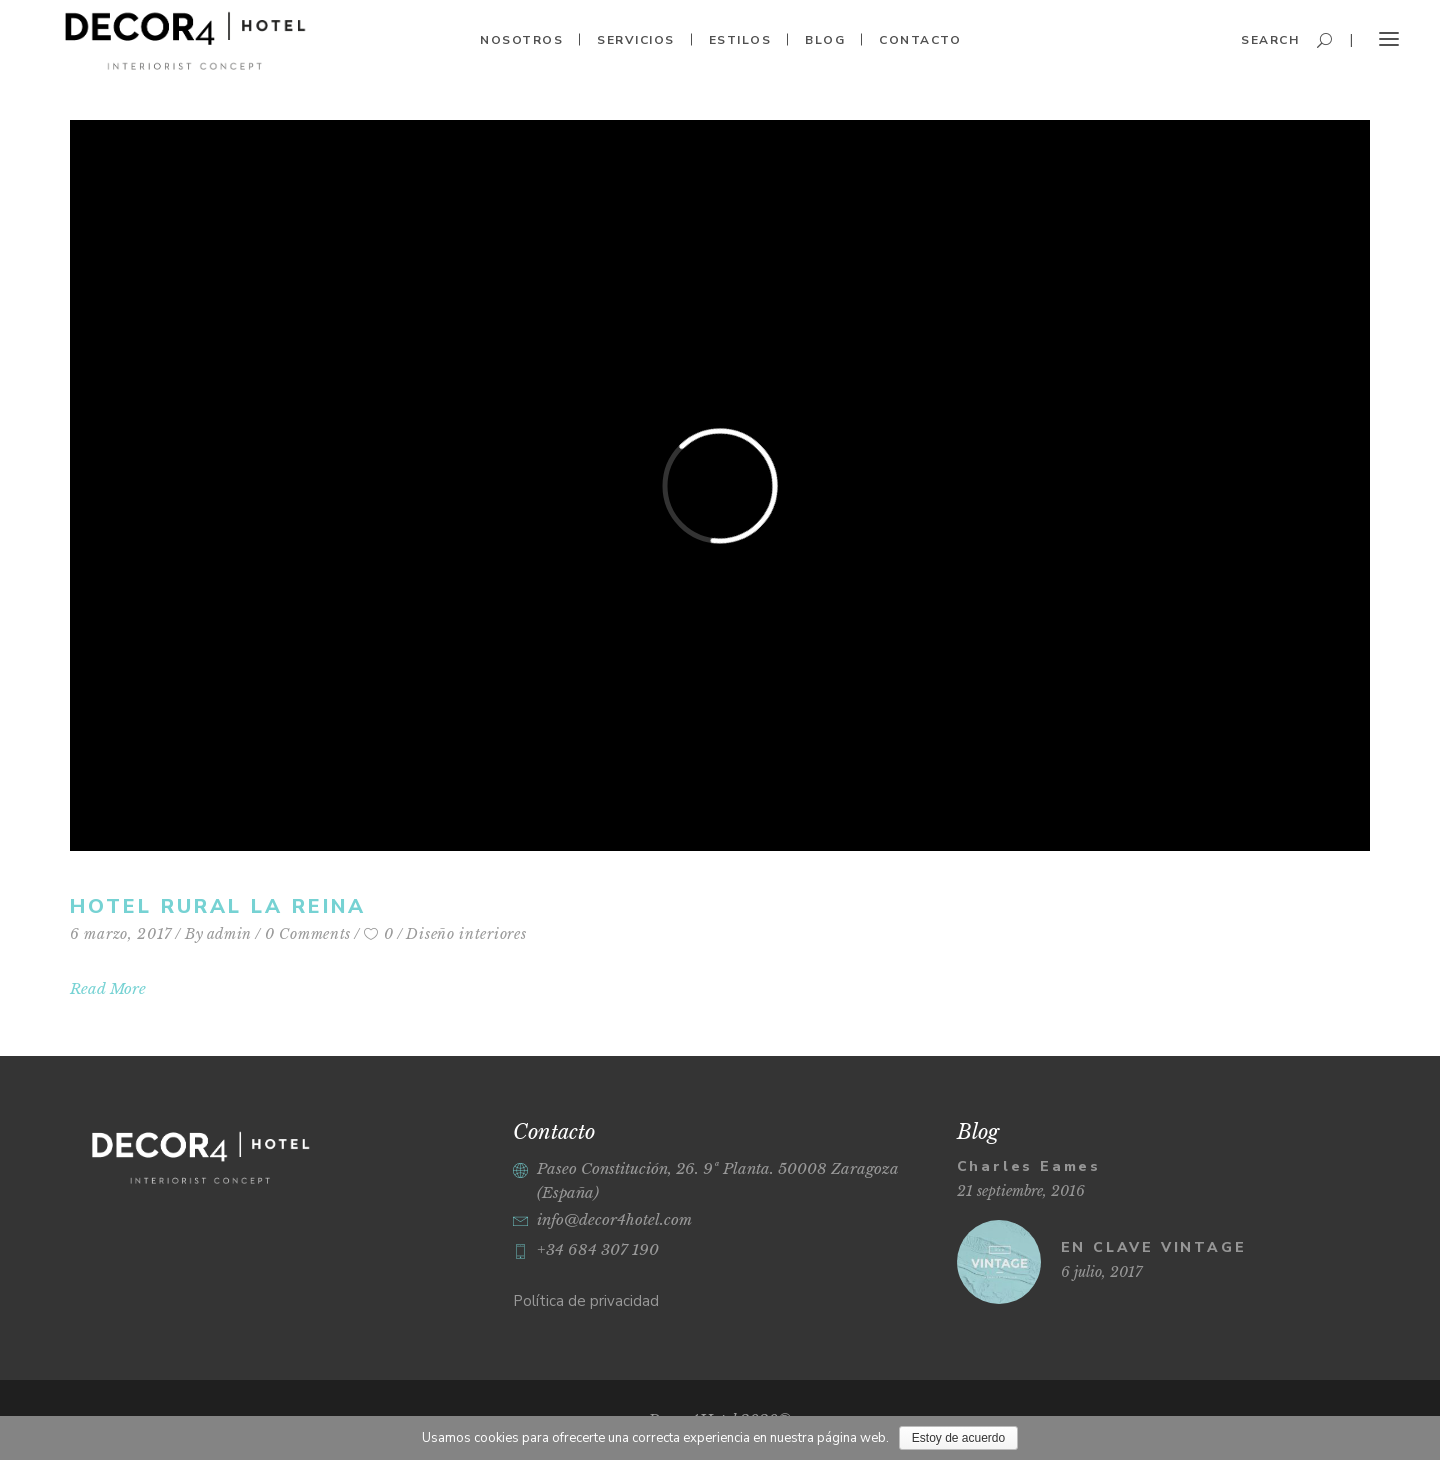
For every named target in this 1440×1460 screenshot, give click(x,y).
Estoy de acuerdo (958, 1438)
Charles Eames (1029, 1166)
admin (230, 934)
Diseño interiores (466, 934)
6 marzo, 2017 (121, 934)
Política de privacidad (586, 1301)
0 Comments (308, 934)
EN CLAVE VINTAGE (1154, 1247)
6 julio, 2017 (1101, 1272)
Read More (108, 988)
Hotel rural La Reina (218, 906)
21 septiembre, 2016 (1021, 1191)
